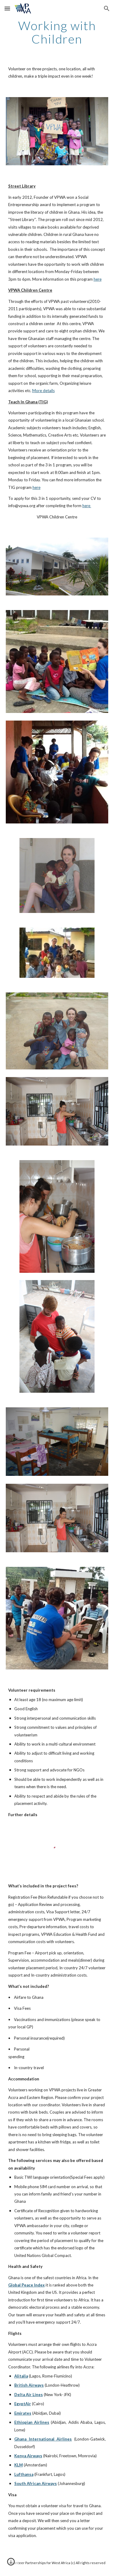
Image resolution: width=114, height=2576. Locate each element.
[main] (57, 32)
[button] (7, 8)
